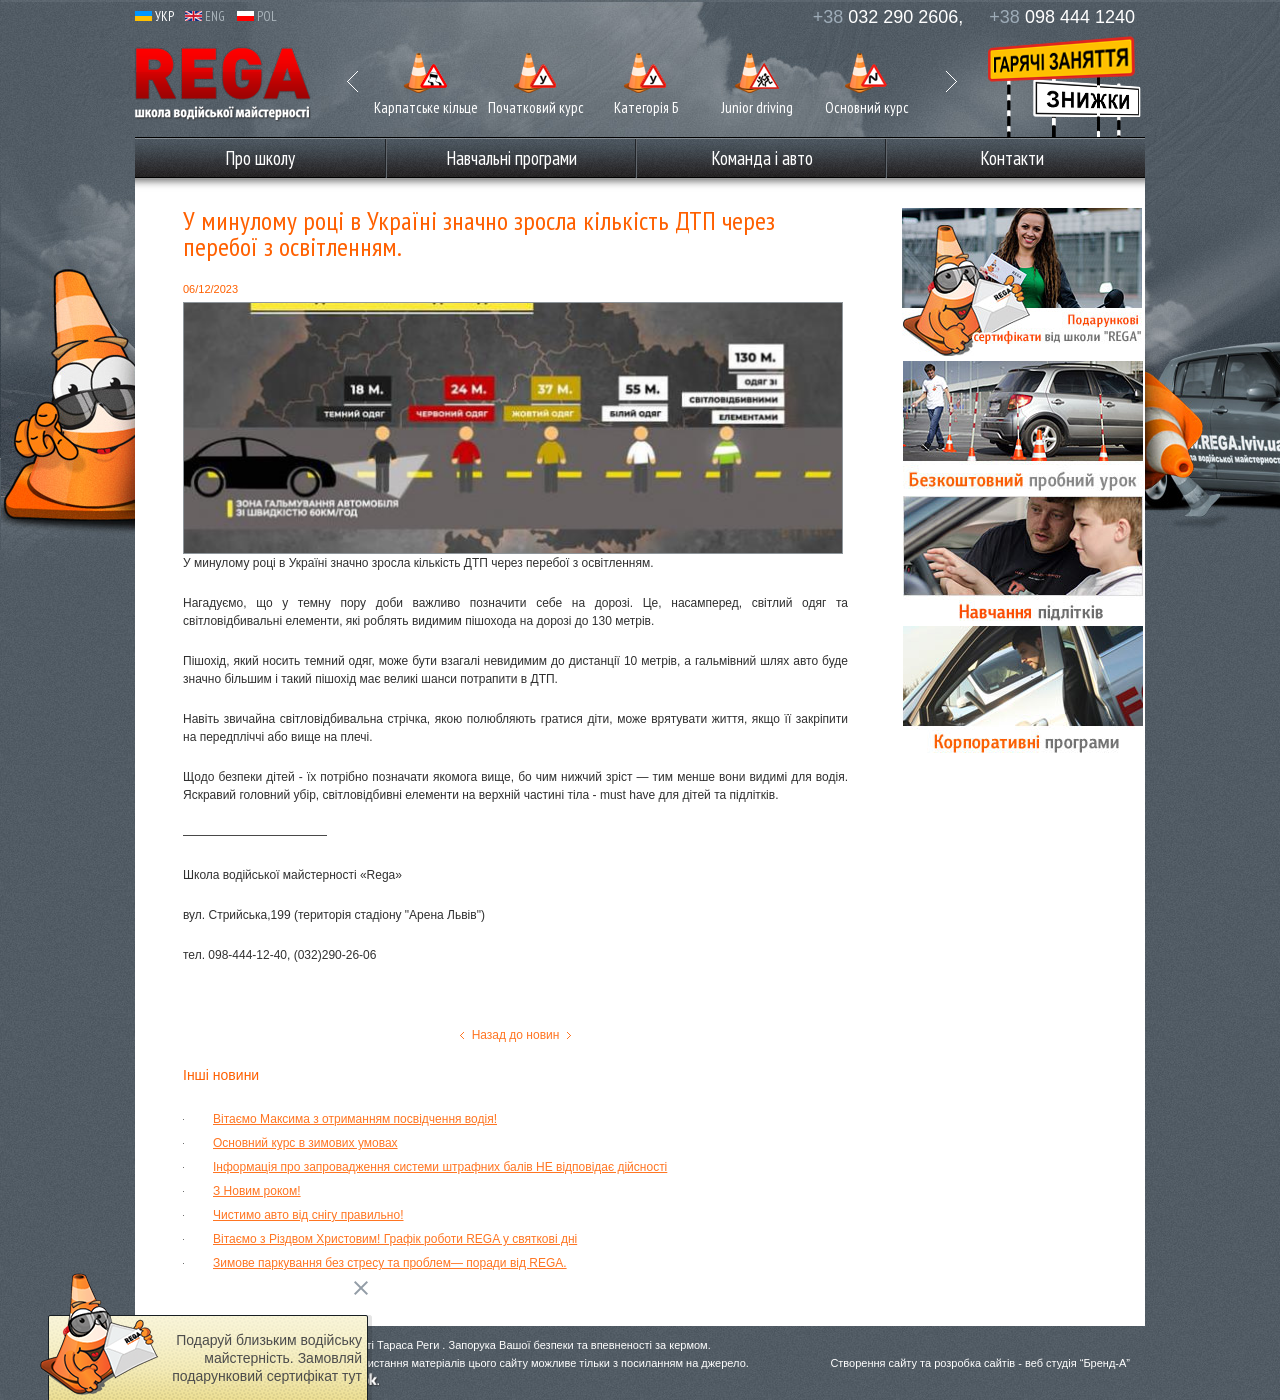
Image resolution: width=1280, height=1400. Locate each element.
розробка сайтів (974, 1363)
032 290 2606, (888, 17)
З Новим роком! (257, 1191)
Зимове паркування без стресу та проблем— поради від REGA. (390, 1263)
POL (257, 16)
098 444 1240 (1062, 17)
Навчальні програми (511, 158)
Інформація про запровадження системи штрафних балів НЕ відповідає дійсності (440, 1167)
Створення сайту (873, 1363)
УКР (154, 16)
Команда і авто (762, 158)
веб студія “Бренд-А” (1077, 1363)
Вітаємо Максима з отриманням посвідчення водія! (355, 1119)
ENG (205, 16)
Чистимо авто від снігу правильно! (308, 1215)
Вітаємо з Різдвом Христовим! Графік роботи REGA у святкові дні (395, 1239)
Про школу (260, 158)
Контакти (1012, 158)
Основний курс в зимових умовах (305, 1143)
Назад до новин (516, 1035)
